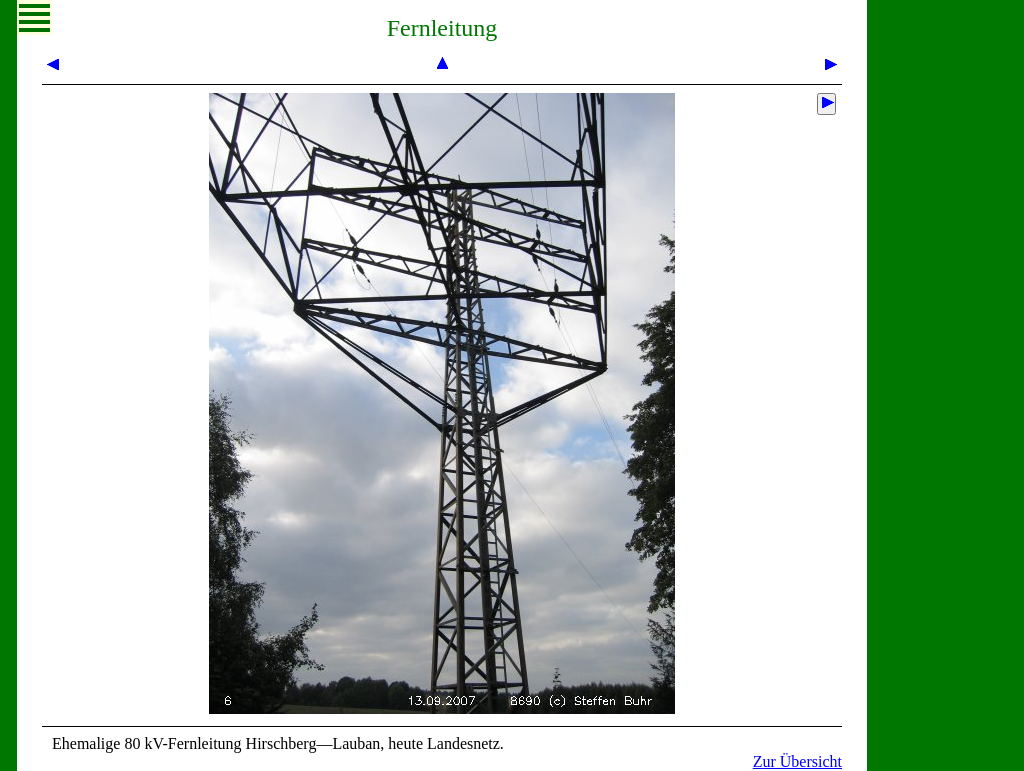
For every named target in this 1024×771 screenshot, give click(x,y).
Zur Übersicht (797, 761)
